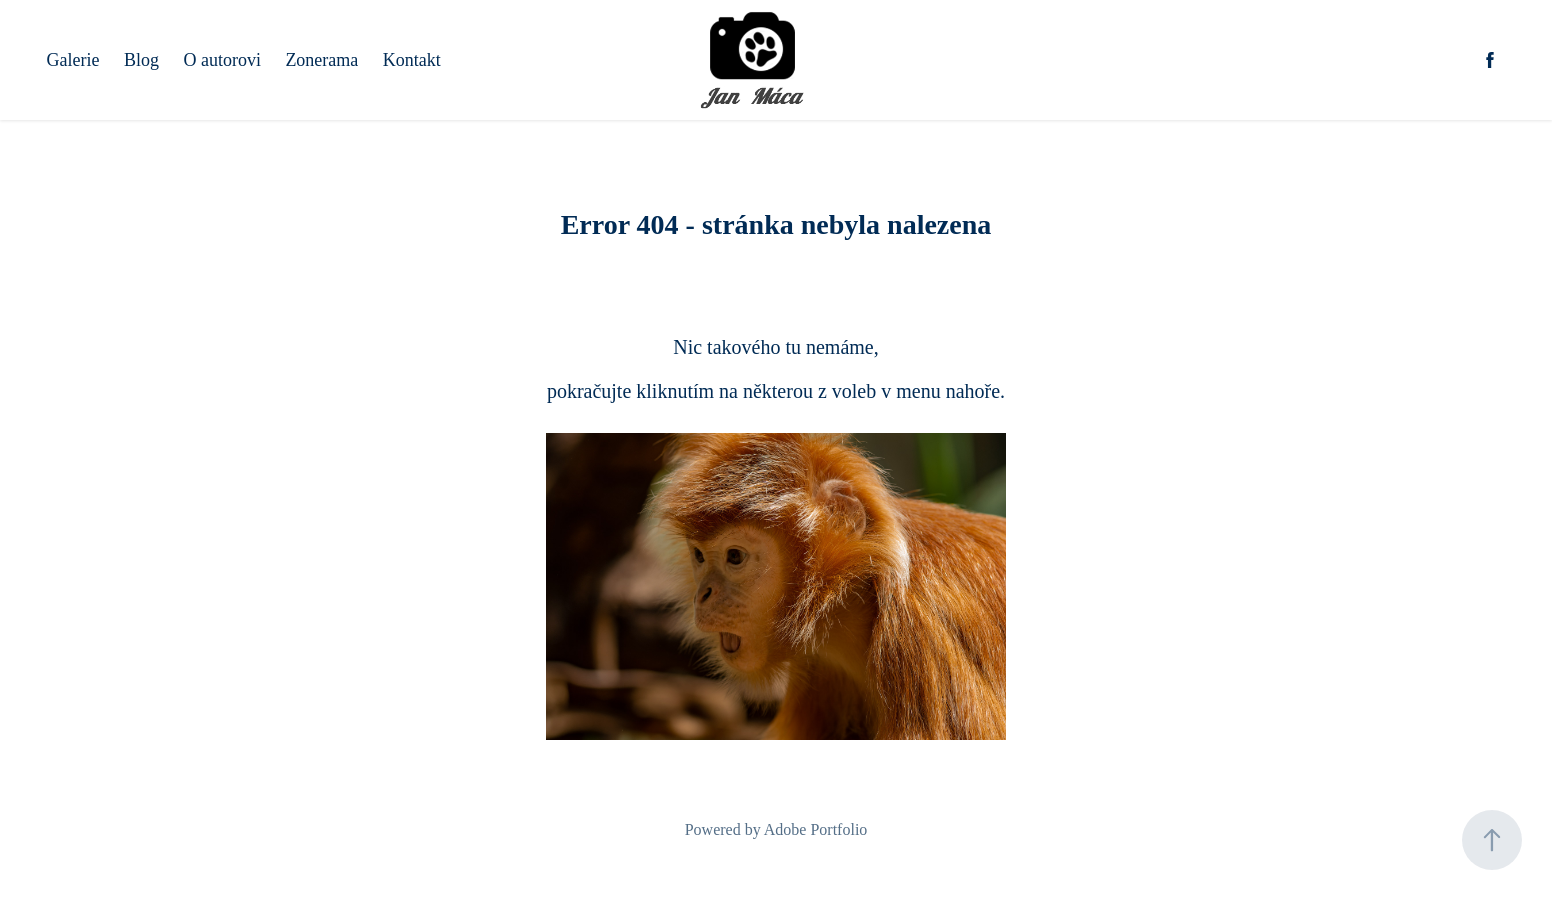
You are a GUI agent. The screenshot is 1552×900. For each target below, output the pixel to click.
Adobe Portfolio (816, 829)
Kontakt (412, 60)
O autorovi (221, 60)
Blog (141, 60)
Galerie (73, 60)
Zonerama (321, 60)
